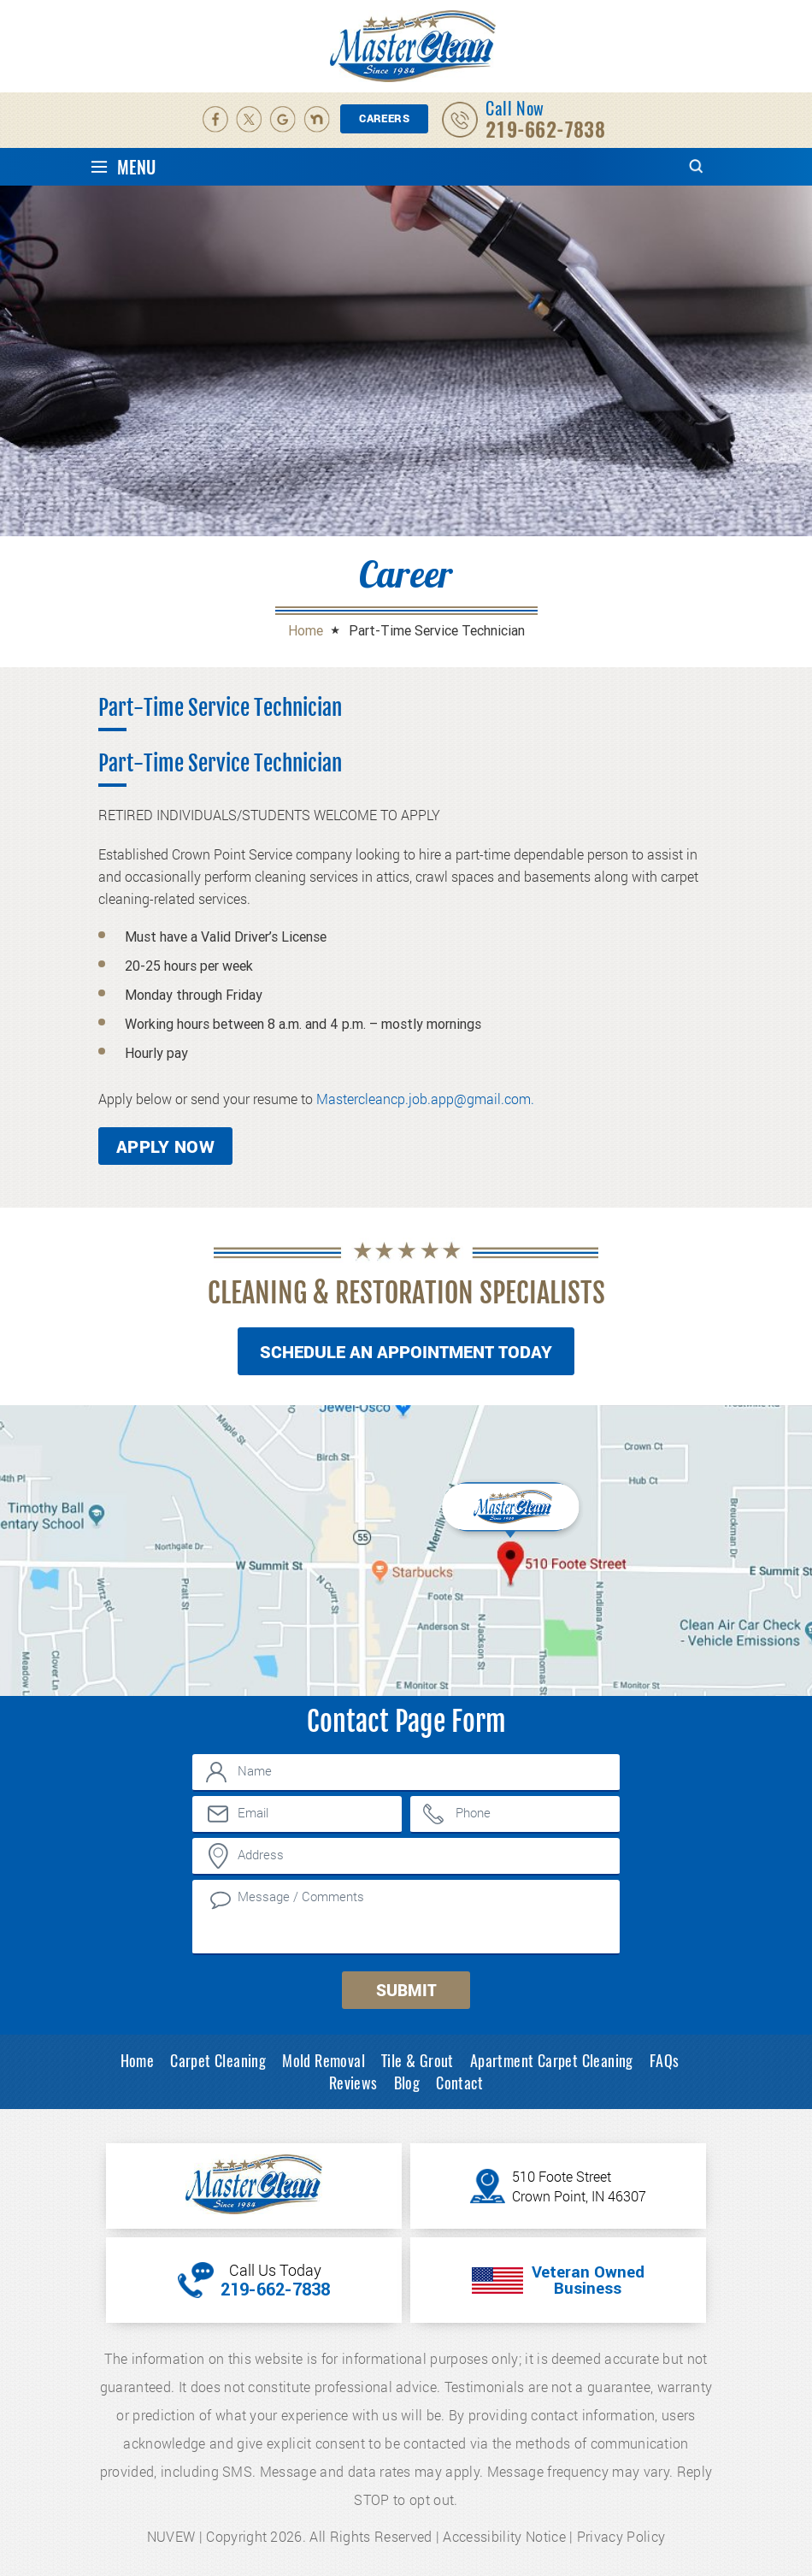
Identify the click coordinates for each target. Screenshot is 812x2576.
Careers (384, 118)
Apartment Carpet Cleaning (551, 2060)
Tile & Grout (417, 2060)
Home (138, 2060)
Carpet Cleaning (218, 2060)
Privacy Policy (621, 2536)
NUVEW (171, 2536)
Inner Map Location (512, 1516)
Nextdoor (318, 119)
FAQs (665, 2060)
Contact (459, 2082)
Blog (407, 2082)
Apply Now (165, 1146)
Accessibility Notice (504, 2536)
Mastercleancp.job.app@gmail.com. (425, 1099)
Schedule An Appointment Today (406, 1351)
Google (283, 119)
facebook (215, 119)
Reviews (353, 2082)
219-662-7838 (545, 129)
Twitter (249, 119)
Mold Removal (323, 2060)
